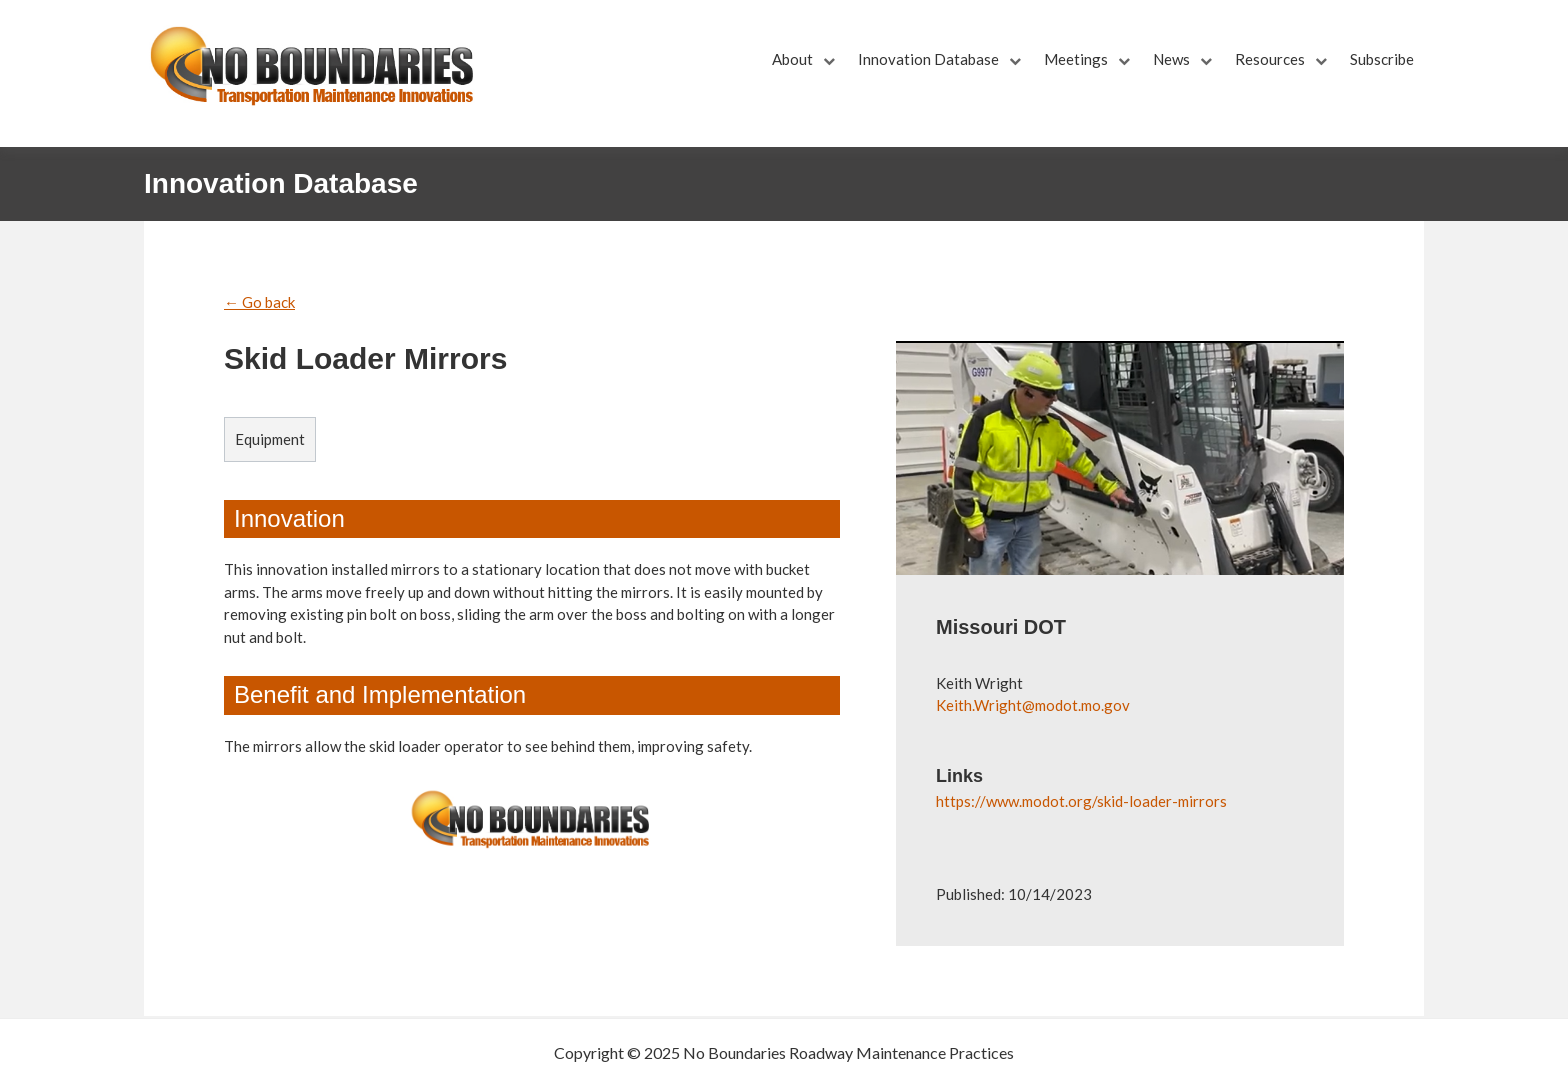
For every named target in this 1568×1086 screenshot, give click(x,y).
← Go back (259, 302)
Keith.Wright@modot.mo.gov (1033, 705)
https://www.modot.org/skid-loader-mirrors (1081, 801)
